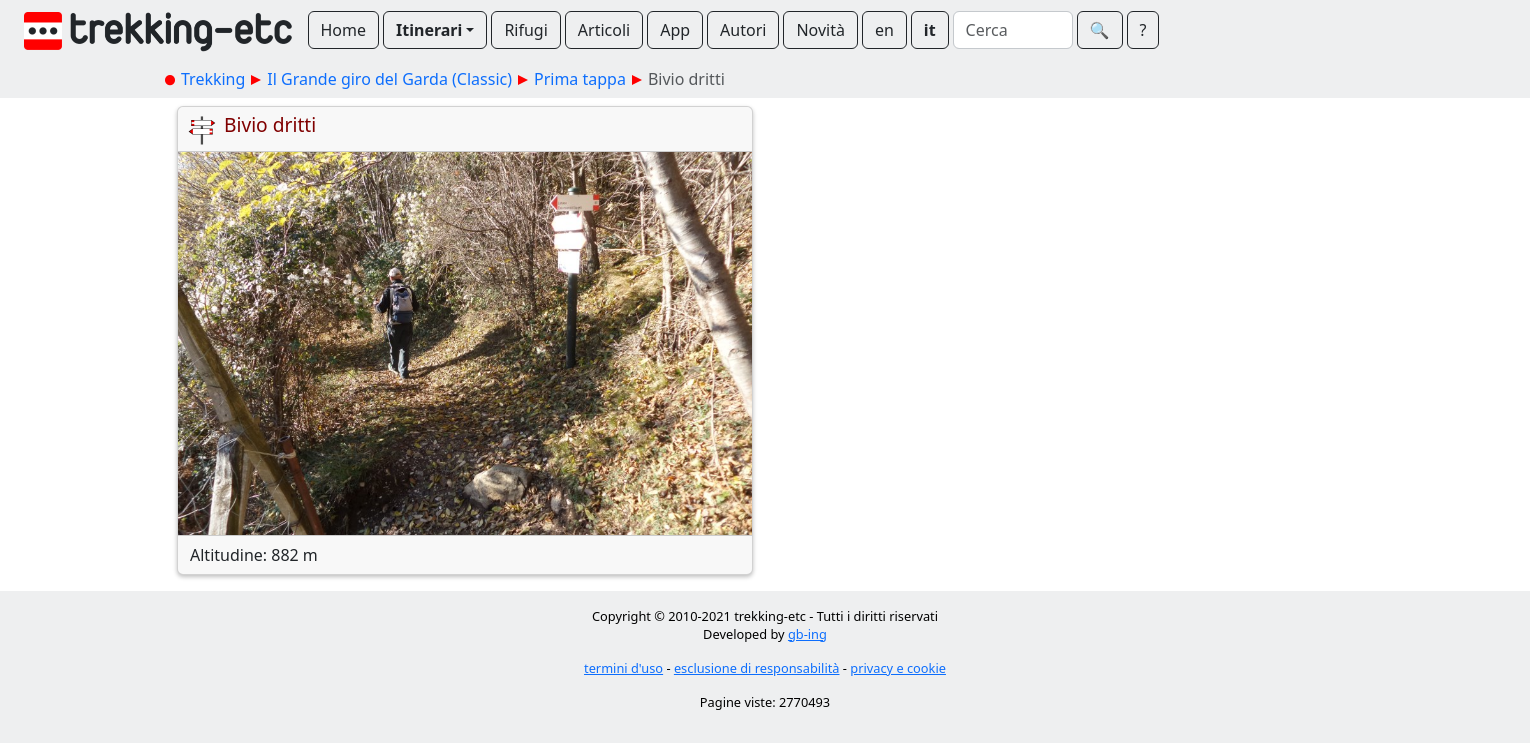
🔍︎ (1100, 30)
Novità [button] (820, 30)
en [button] (884, 30)
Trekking (213, 79)
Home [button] (344, 30)
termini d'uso (623, 668)
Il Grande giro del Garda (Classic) (389, 79)
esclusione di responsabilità (757, 668)
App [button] (675, 30)
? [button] (1143, 30)
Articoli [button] (604, 30)
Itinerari (429, 30)
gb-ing (807, 634)
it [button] (930, 30)
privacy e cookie (898, 668)
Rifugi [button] (525, 30)
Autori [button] (743, 30)
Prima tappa (580, 79)
